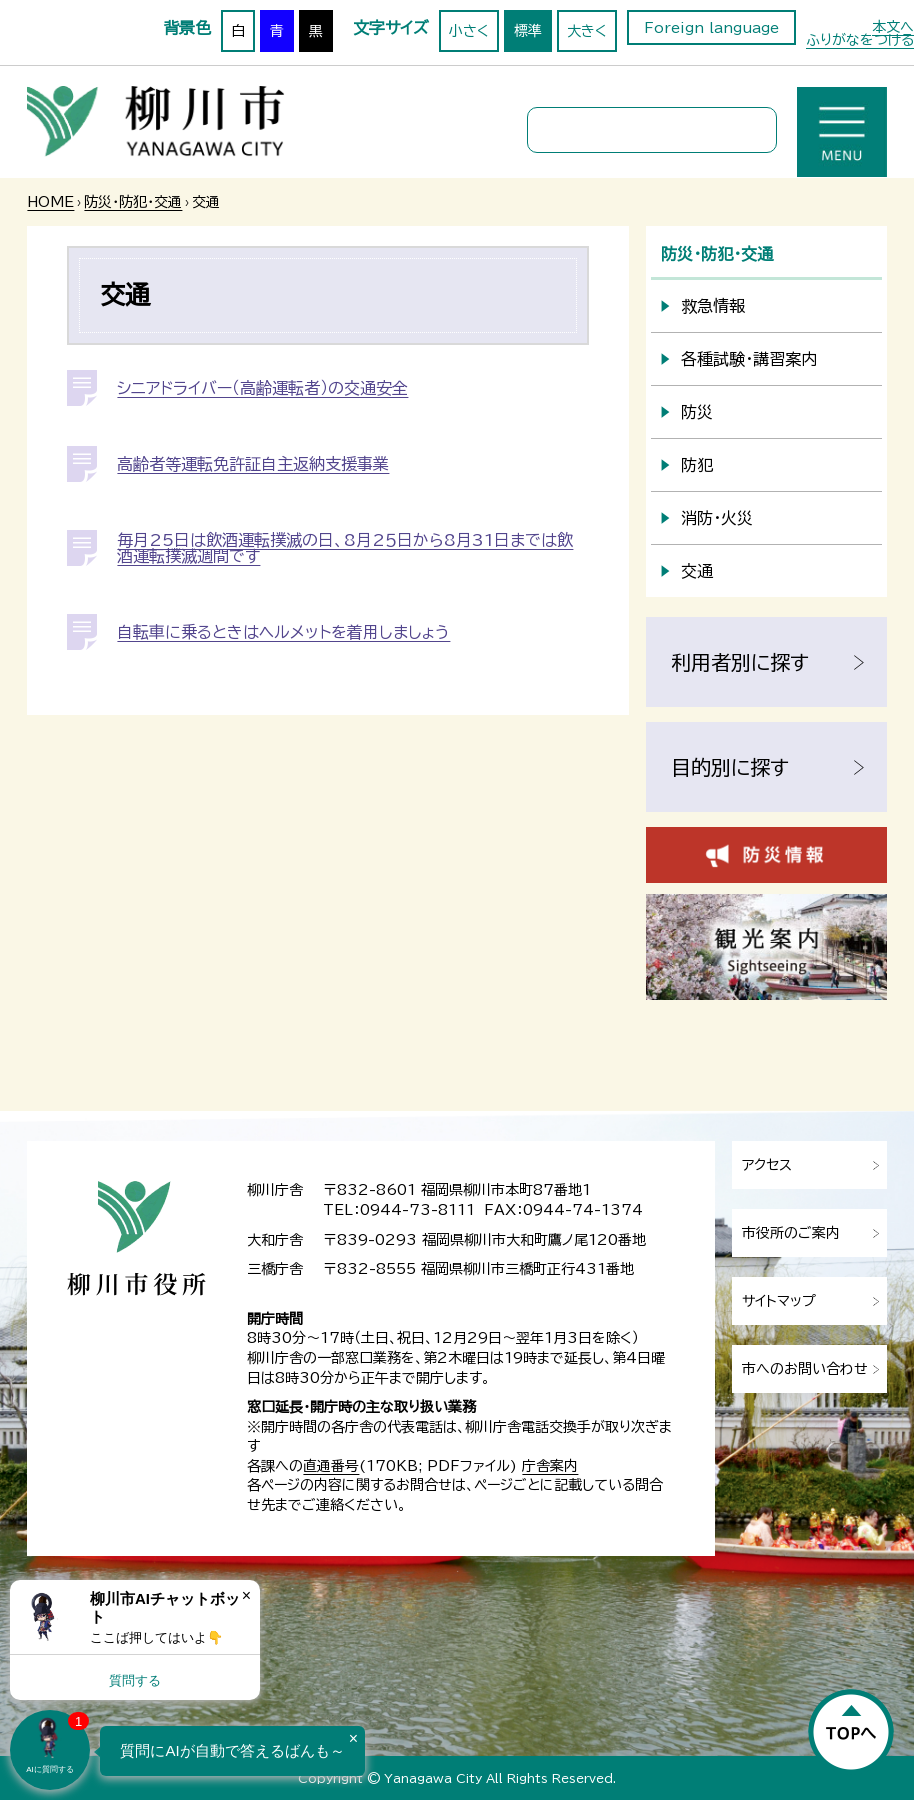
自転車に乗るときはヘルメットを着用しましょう (283, 632)
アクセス (767, 1165)
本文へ (893, 27)
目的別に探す (730, 767)
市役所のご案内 (791, 1233)
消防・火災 (717, 518)
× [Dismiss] (246, 1595)
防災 (697, 412)
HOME (50, 202)
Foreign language (711, 28)
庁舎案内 (550, 1466)
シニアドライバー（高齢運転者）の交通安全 (262, 388)
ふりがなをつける (860, 40)
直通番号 (331, 1466)
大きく (587, 31)
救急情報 (713, 306)
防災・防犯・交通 (133, 202)
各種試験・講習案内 (749, 359)
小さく (469, 31)
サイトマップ (779, 1301)
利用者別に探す (740, 662)
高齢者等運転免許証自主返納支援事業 (253, 464)
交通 (697, 571)
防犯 (697, 465)
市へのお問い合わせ (805, 1369)
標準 (528, 31)
